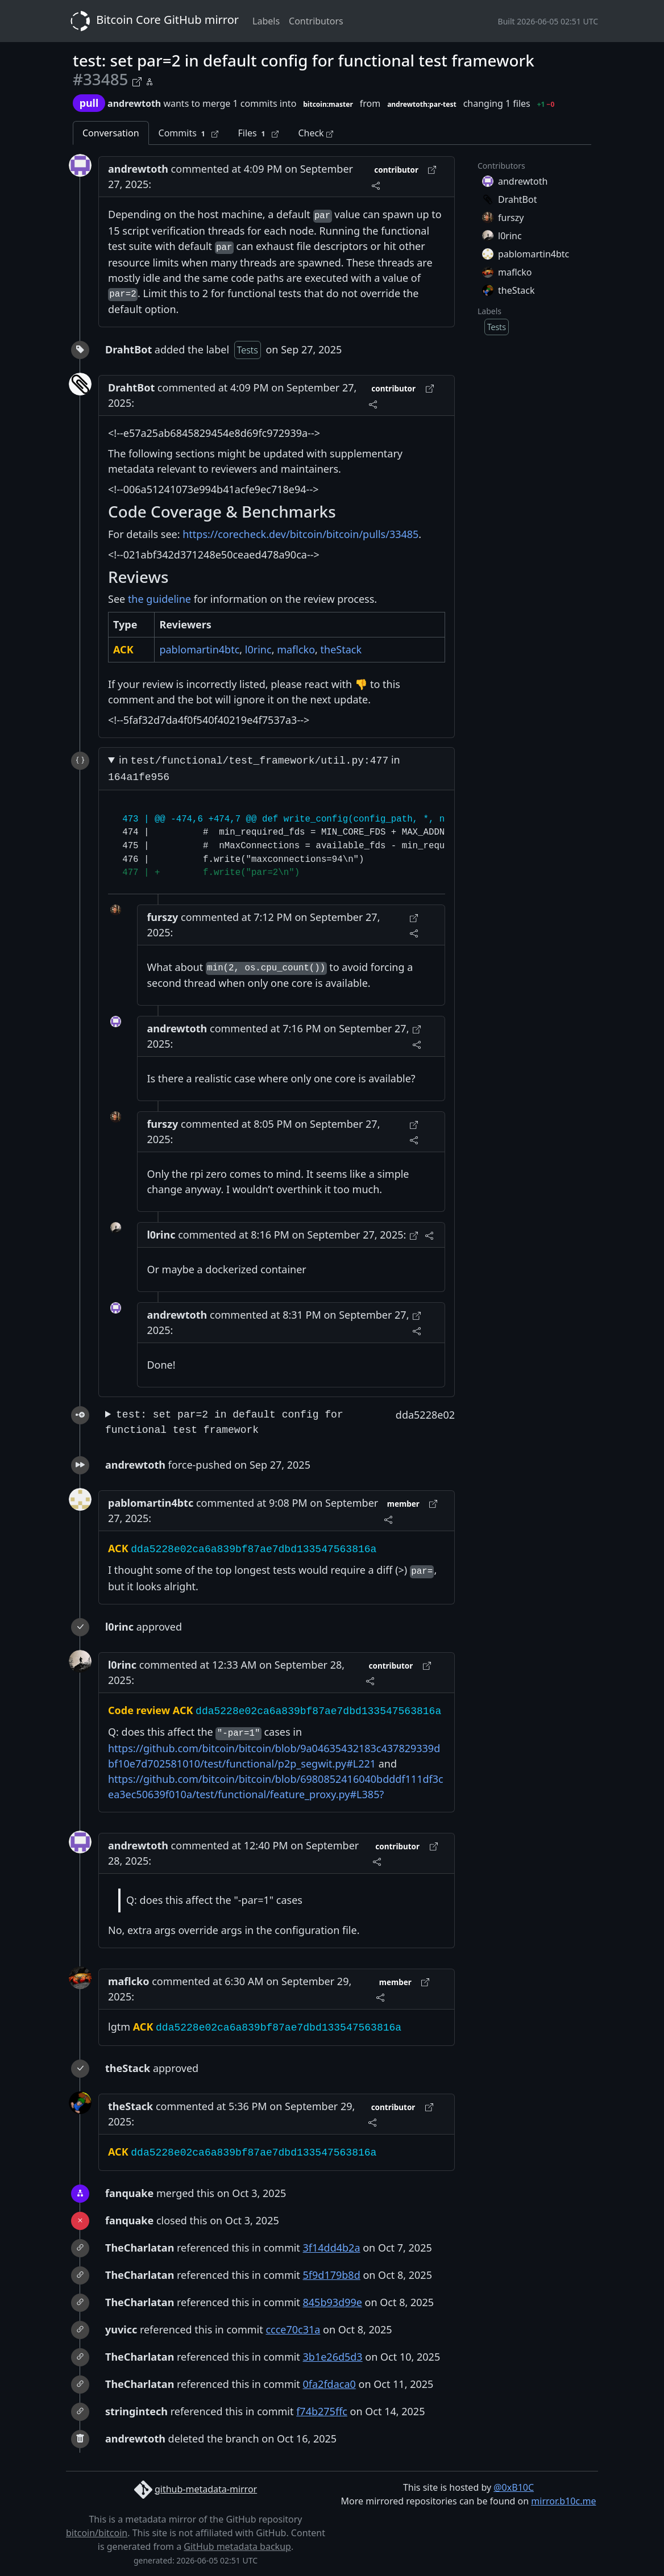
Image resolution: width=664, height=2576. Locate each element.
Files (258, 133)
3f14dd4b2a (331, 2247)
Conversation (110, 133)
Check (315, 133)
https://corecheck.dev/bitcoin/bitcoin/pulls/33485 (300, 534)
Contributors (316, 21)
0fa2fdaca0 (329, 2384)
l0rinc (258, 649)
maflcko (296, 649)
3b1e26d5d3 (333, 2357)
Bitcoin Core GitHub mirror (152, 21)
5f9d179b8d (331, 2275)
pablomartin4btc (199, 649)
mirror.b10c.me (563, 2501)
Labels (266, 21)
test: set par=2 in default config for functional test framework (224, 1422)
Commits (189, 133)
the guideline (159, 599)
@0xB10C (513, 2487)
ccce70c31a (292, 2329)
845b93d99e (332, 2302)
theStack (341, 649)
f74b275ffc (321, 2411)
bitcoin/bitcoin (96, 2533)
